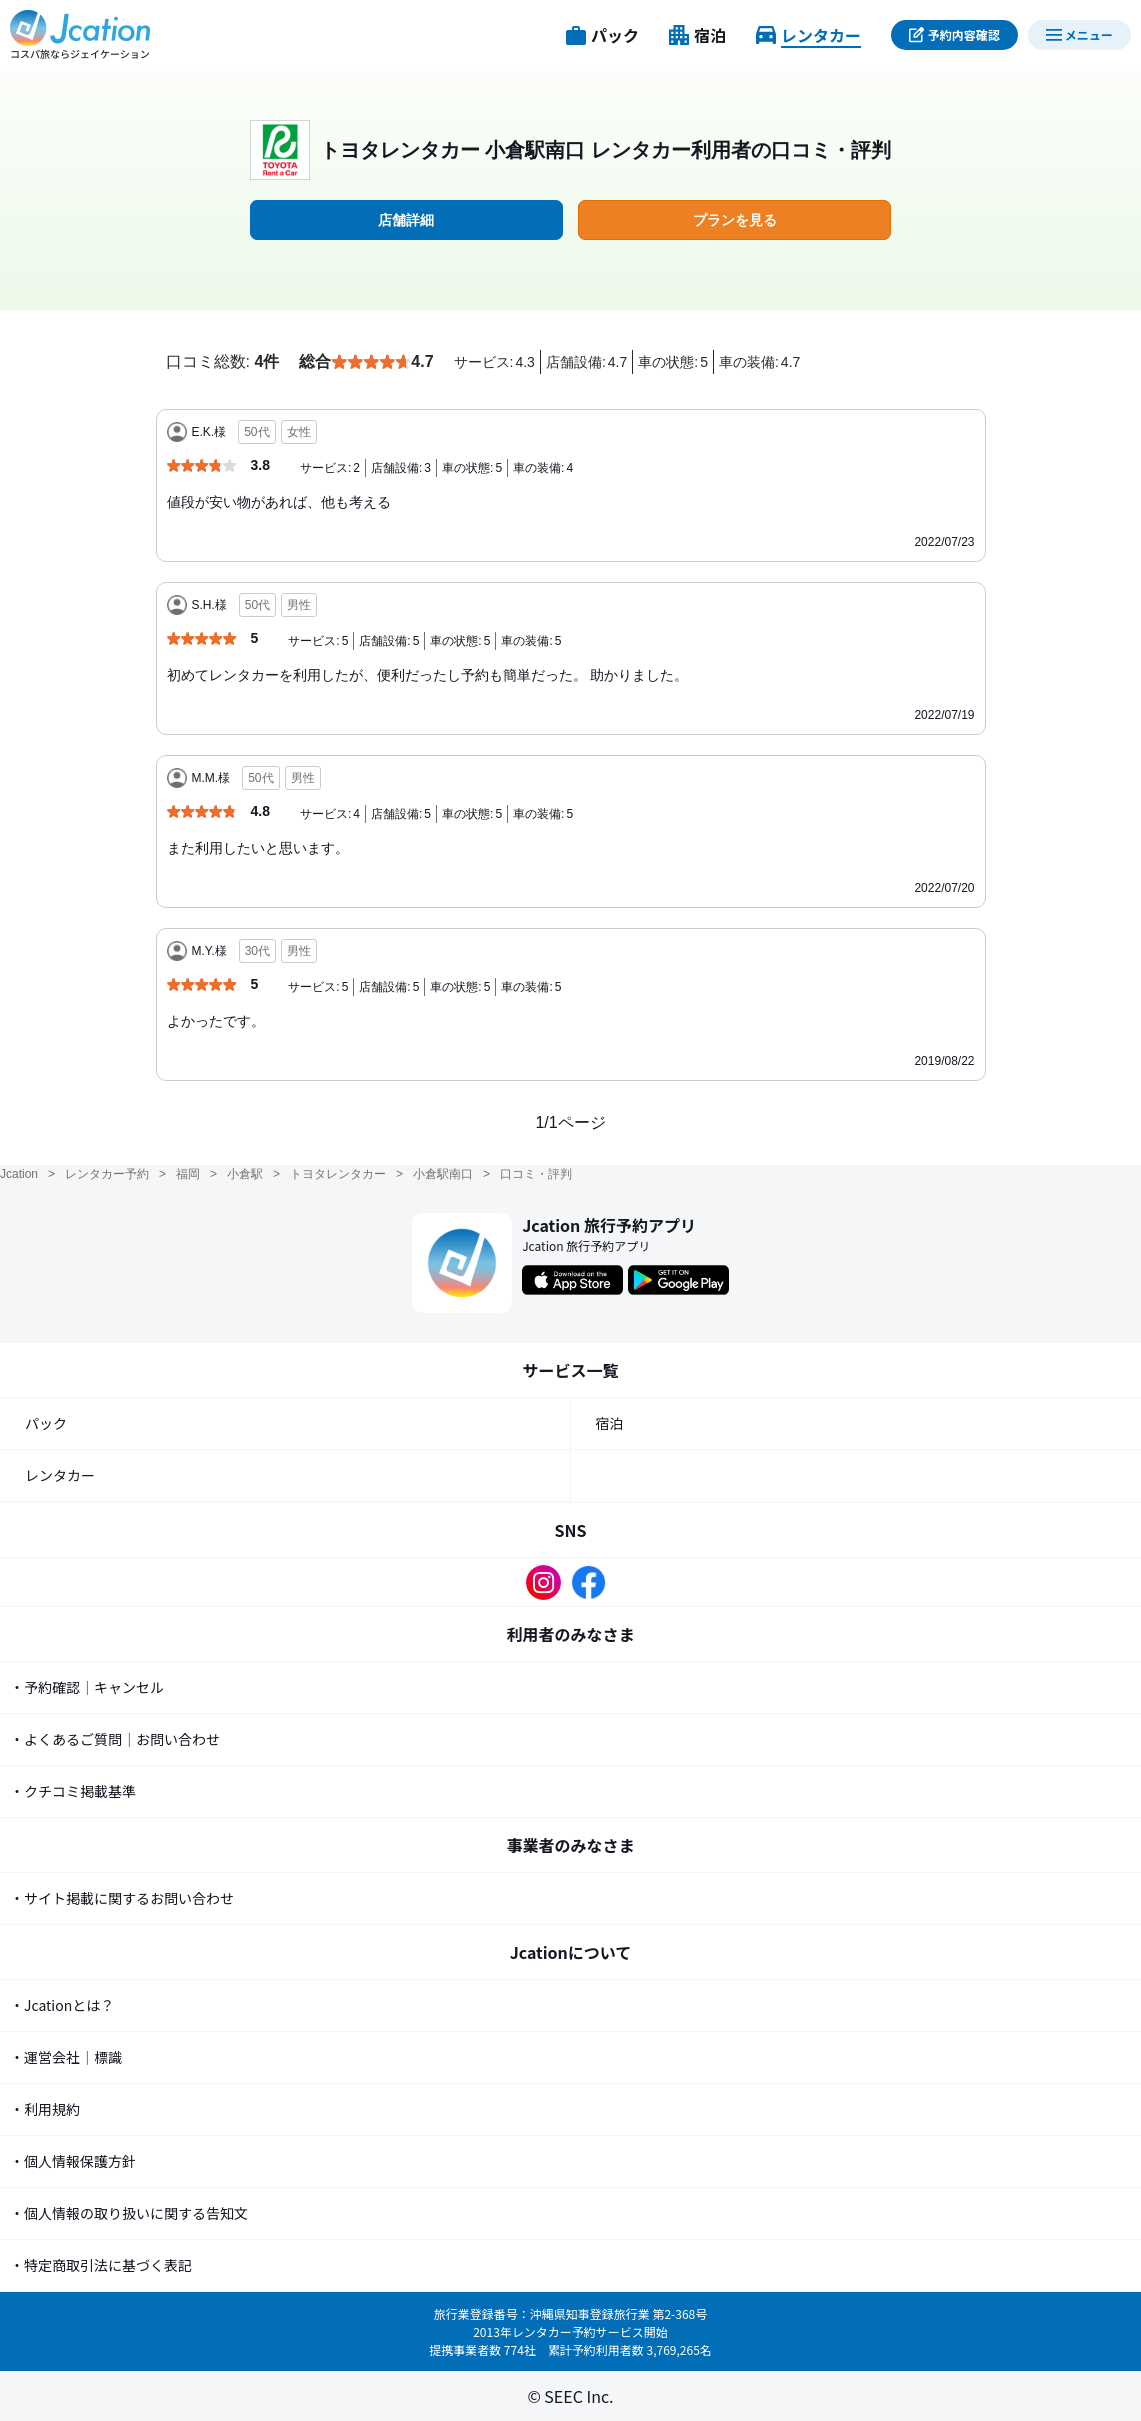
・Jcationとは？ (62, 2005)
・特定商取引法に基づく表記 (101, 2265)
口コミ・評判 (536, 1174)
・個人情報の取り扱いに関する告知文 (129, 2213)
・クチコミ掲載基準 (73, 1791)
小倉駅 (245, 1174)
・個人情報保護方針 (73, 2161)
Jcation (19, 1174)
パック (46, 1423)
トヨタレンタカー (338, 1174)
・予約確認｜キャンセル (87, 1687)
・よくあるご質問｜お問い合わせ (115, 1739)
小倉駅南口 (443, 1174)
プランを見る (735, 220)
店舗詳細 (406, 220)
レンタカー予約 (107, 1174)
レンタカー (60, 1475)
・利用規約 (45, 2109)
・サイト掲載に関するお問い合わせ (122, 1898)
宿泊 (610, 1423)
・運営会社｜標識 (66, 2057)
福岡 (188, 1174)
